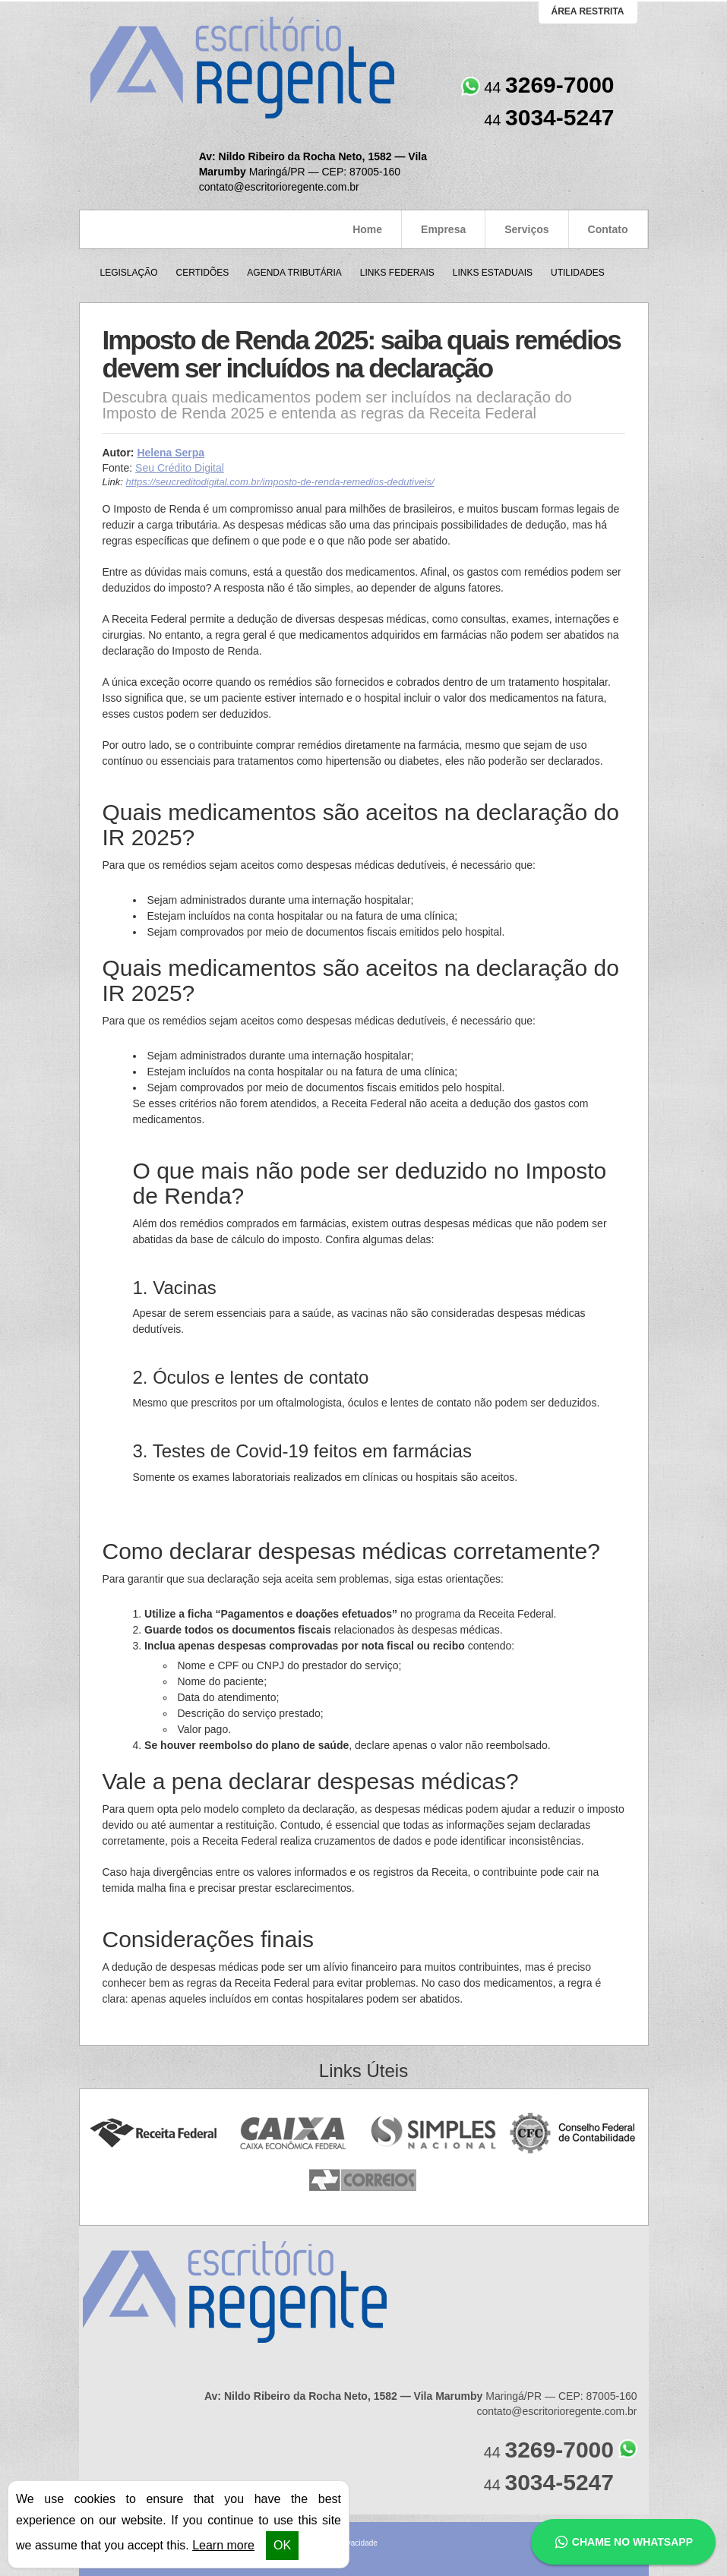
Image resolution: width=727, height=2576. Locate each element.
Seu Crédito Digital (179, 468)
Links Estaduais (493, 272)
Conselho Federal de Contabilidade (574, 2133)
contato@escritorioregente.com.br (279, 187)
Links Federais (397, 272)
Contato (608, 229)
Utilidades (578, 272)
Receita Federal (153, 2133)
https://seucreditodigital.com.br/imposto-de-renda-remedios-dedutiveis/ (280, 482)
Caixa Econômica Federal (293, 2133)
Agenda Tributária (294, 272)
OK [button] (282, 2545)
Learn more (223, 2545)
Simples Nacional (433, 2133)
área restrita (588, 11)
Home (367, 229)
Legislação (129, 272)
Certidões (202, 272)
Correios (363, 2180)
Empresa (443, 229)
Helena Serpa (170, 453)
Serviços (526, 229)
